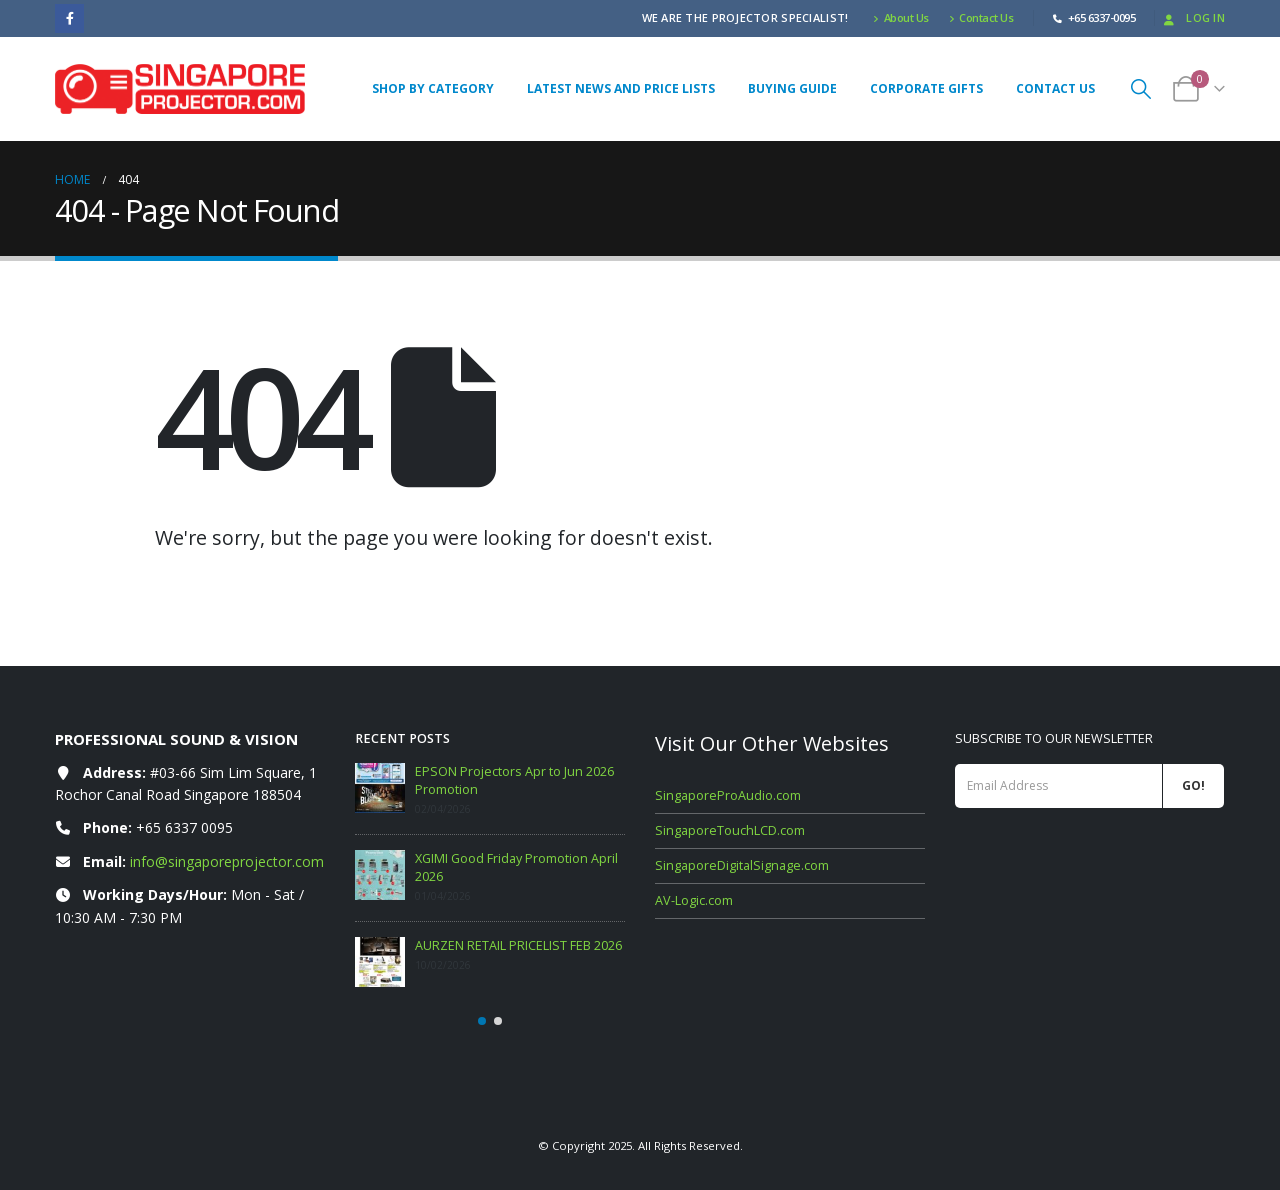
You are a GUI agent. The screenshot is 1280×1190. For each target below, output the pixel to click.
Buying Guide (792, 88)
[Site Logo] (180, 89)
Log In (1192, 17)
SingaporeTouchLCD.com (730, 830)
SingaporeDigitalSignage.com (742, 865)
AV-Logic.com (694, 900)
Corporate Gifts (926, 88)
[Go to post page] (380, 788)
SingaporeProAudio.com (728, 795)
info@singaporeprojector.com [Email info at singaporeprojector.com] (227, 861)
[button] (1141, 88)
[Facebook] (69, 18)
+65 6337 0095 (184, 827)
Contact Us (981, 17)
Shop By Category (433, 88)
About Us (901, 17)
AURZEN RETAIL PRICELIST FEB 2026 (518, 945)
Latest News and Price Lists (621, 88)
